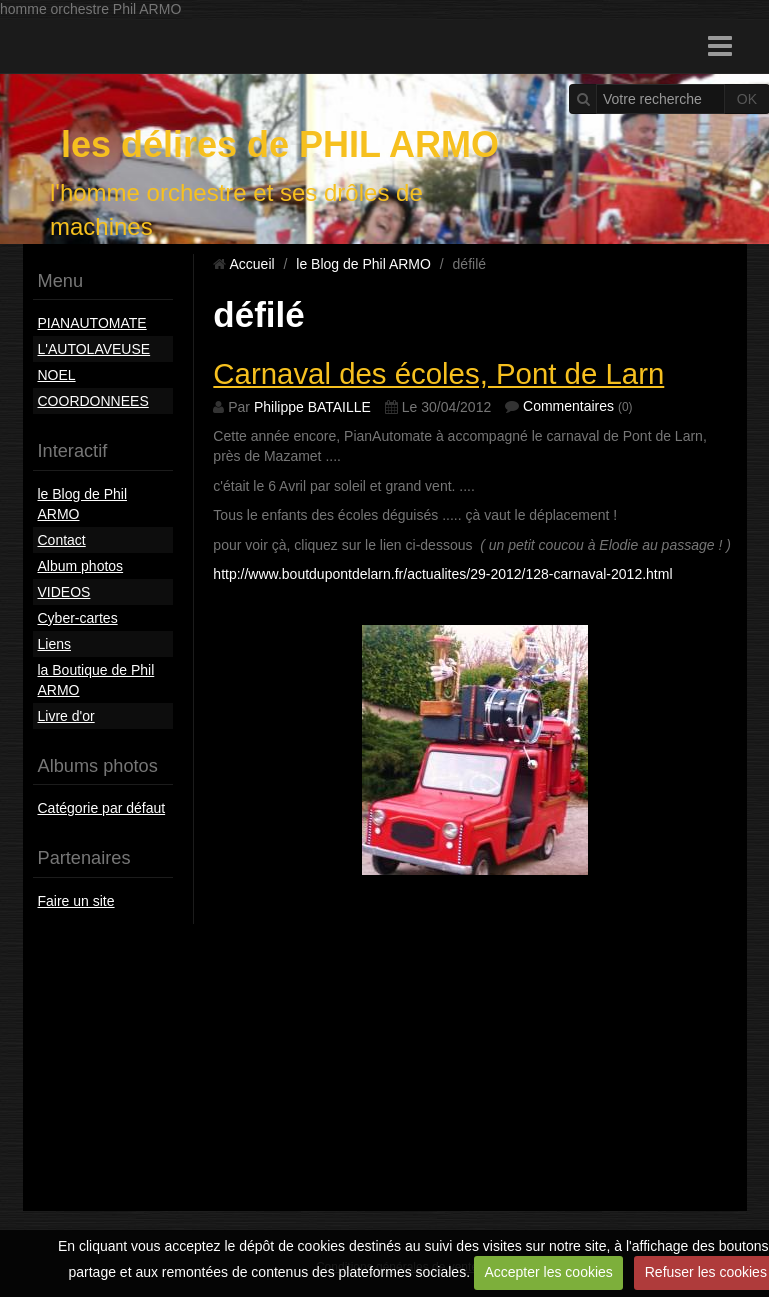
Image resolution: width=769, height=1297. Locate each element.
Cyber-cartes (78, 618)
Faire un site (76, 901)
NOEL (57, 375)
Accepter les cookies (548, 1272)
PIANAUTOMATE (92, 323)
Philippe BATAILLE (312, 407)
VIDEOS (64, 592)
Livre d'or (66, 716)
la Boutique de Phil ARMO (96, 680)
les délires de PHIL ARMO (280, 144)
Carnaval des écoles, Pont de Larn (438, 373)
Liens (54, 644)
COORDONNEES (93, 401)
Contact (62, 540)
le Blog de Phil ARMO (83, 504)
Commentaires (568, 406)
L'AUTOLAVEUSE (94, 349)
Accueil (251, 264)
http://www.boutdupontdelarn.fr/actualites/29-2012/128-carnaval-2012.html (442, 574)
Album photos (81, 566)
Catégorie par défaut (102, 808)
